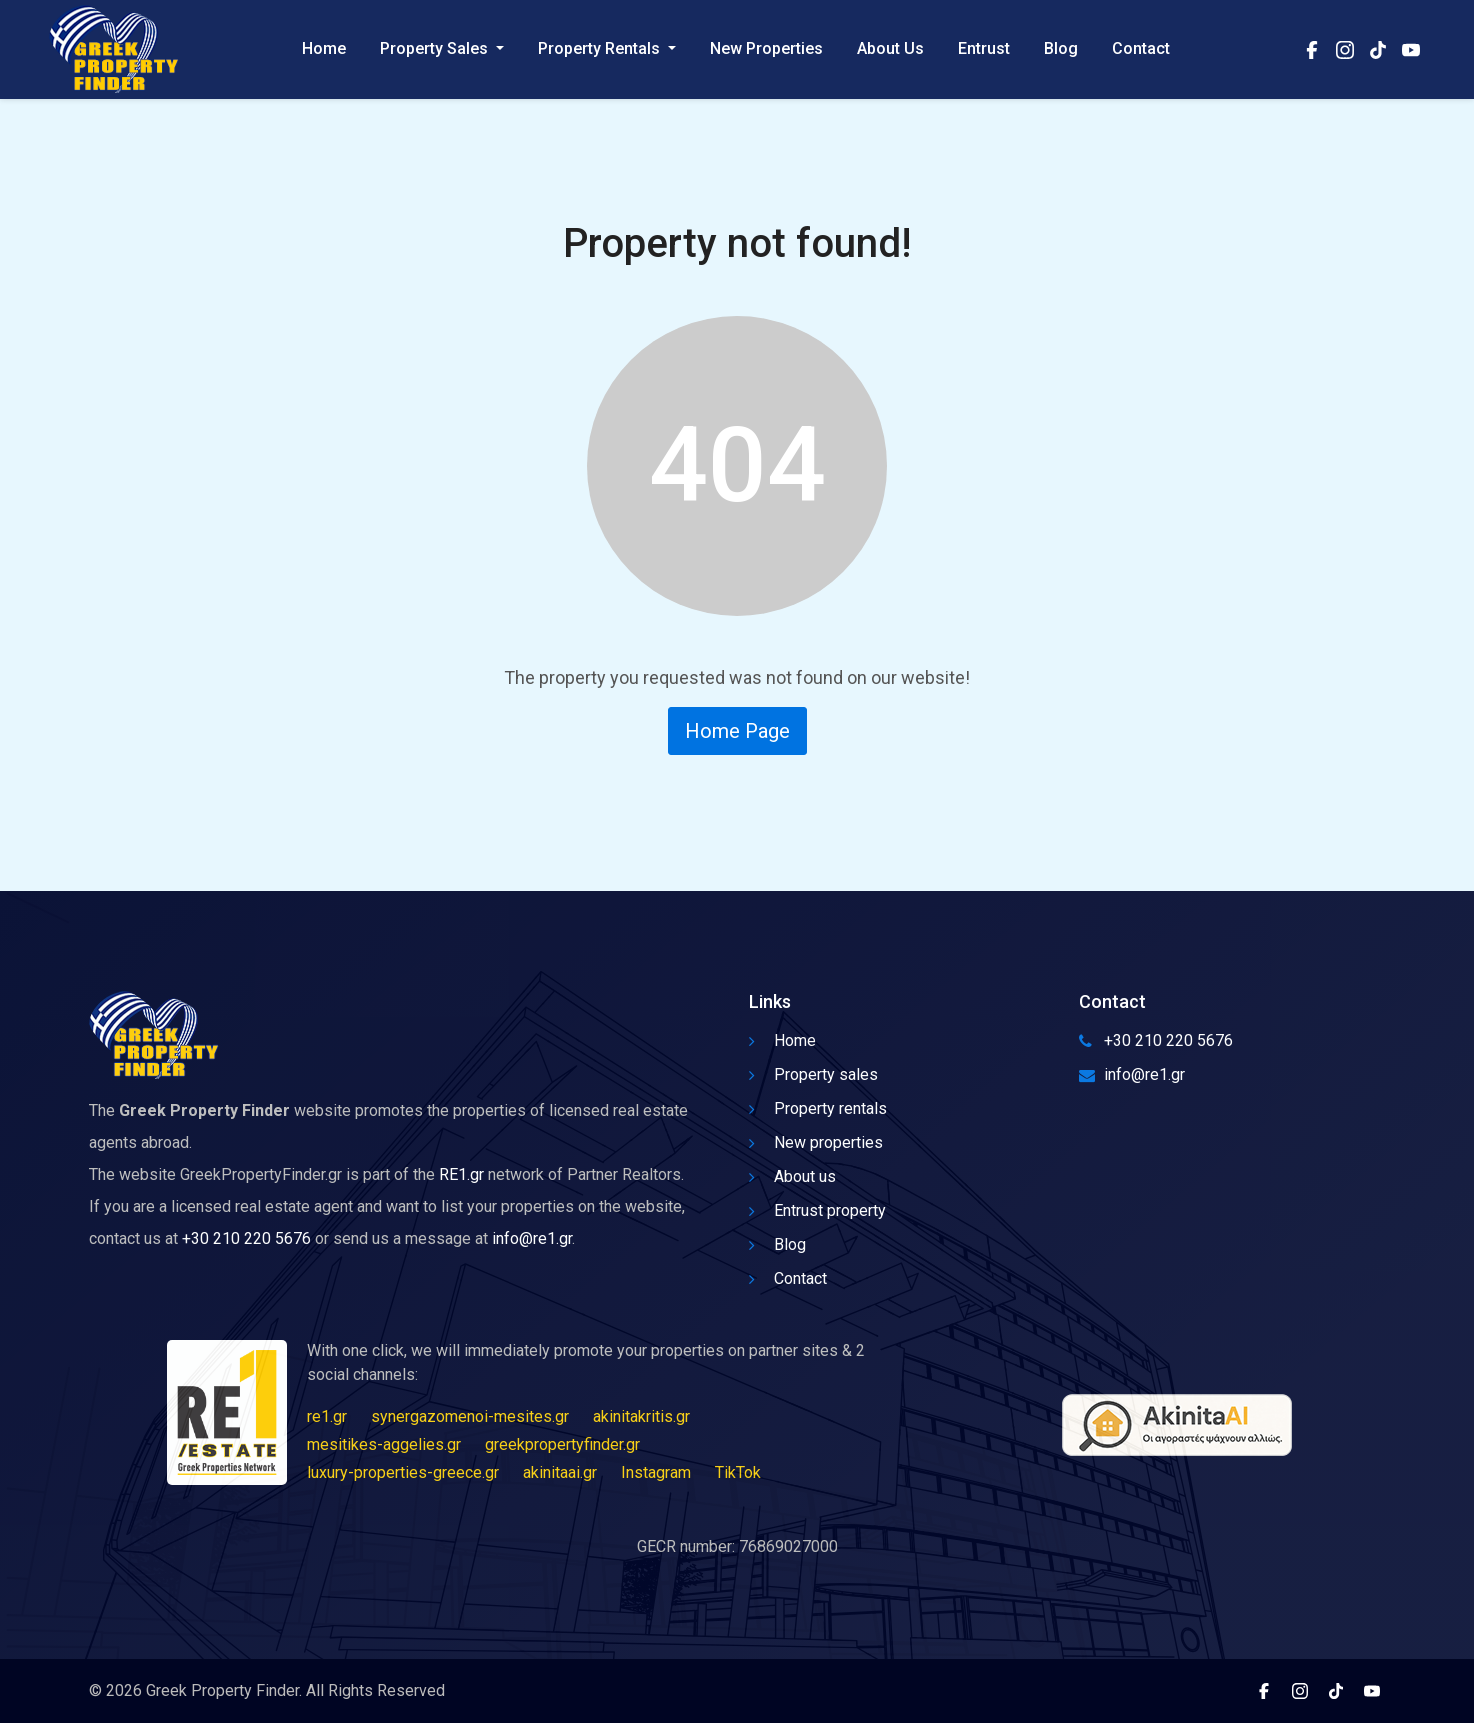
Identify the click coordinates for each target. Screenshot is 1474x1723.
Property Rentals (601, 49)
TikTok (738, 1472)
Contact (1141, 49)
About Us (890, 49)
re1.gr (327, 1416)
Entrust (984, 49)
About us (792, 1176)
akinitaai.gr (560, 1472)
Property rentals (818, 1108)
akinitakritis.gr (641, 1416)
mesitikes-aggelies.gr (384, 1444)
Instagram (656, 1472)
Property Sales (436, 49)
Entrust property (817, 1210)
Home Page (737, 731)
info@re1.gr (532, 1238)
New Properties (766, 49)
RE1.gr (461, 1174)
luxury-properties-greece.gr (403, 1472)
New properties (816, 1142)
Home (324, 49)
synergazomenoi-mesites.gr (470, 1416)
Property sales (813, 1074)
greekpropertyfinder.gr (562, 1444)
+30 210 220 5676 (246, 1238)
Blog (1061, 49)
